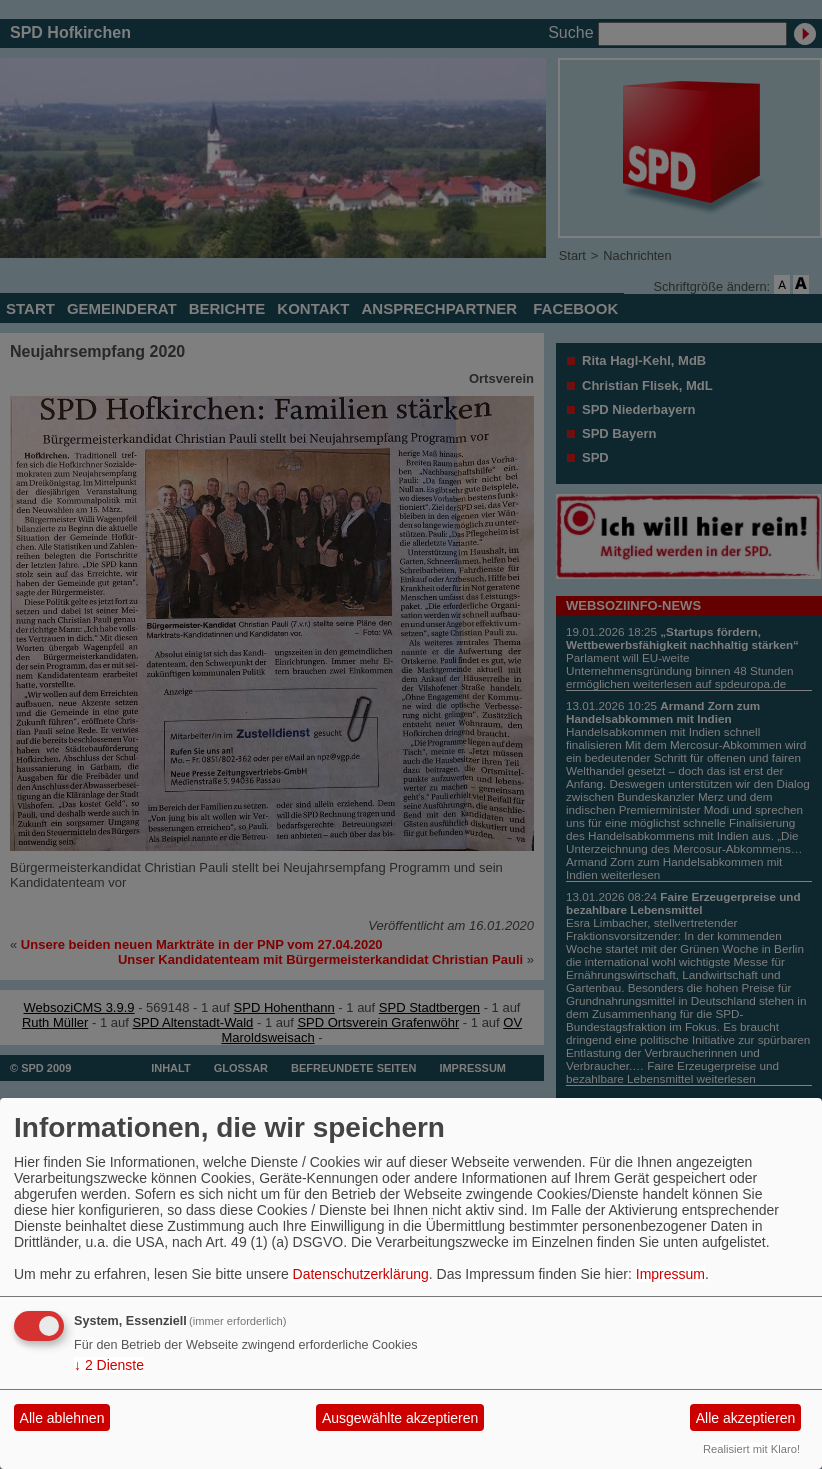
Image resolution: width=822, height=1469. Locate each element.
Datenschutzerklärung (361, 1274)
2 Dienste (109, 1365)
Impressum (670, 1274)
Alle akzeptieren (746, 1418)
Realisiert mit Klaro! (751, 1449)
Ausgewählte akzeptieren (400, 1418)
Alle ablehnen (62, 1418)
